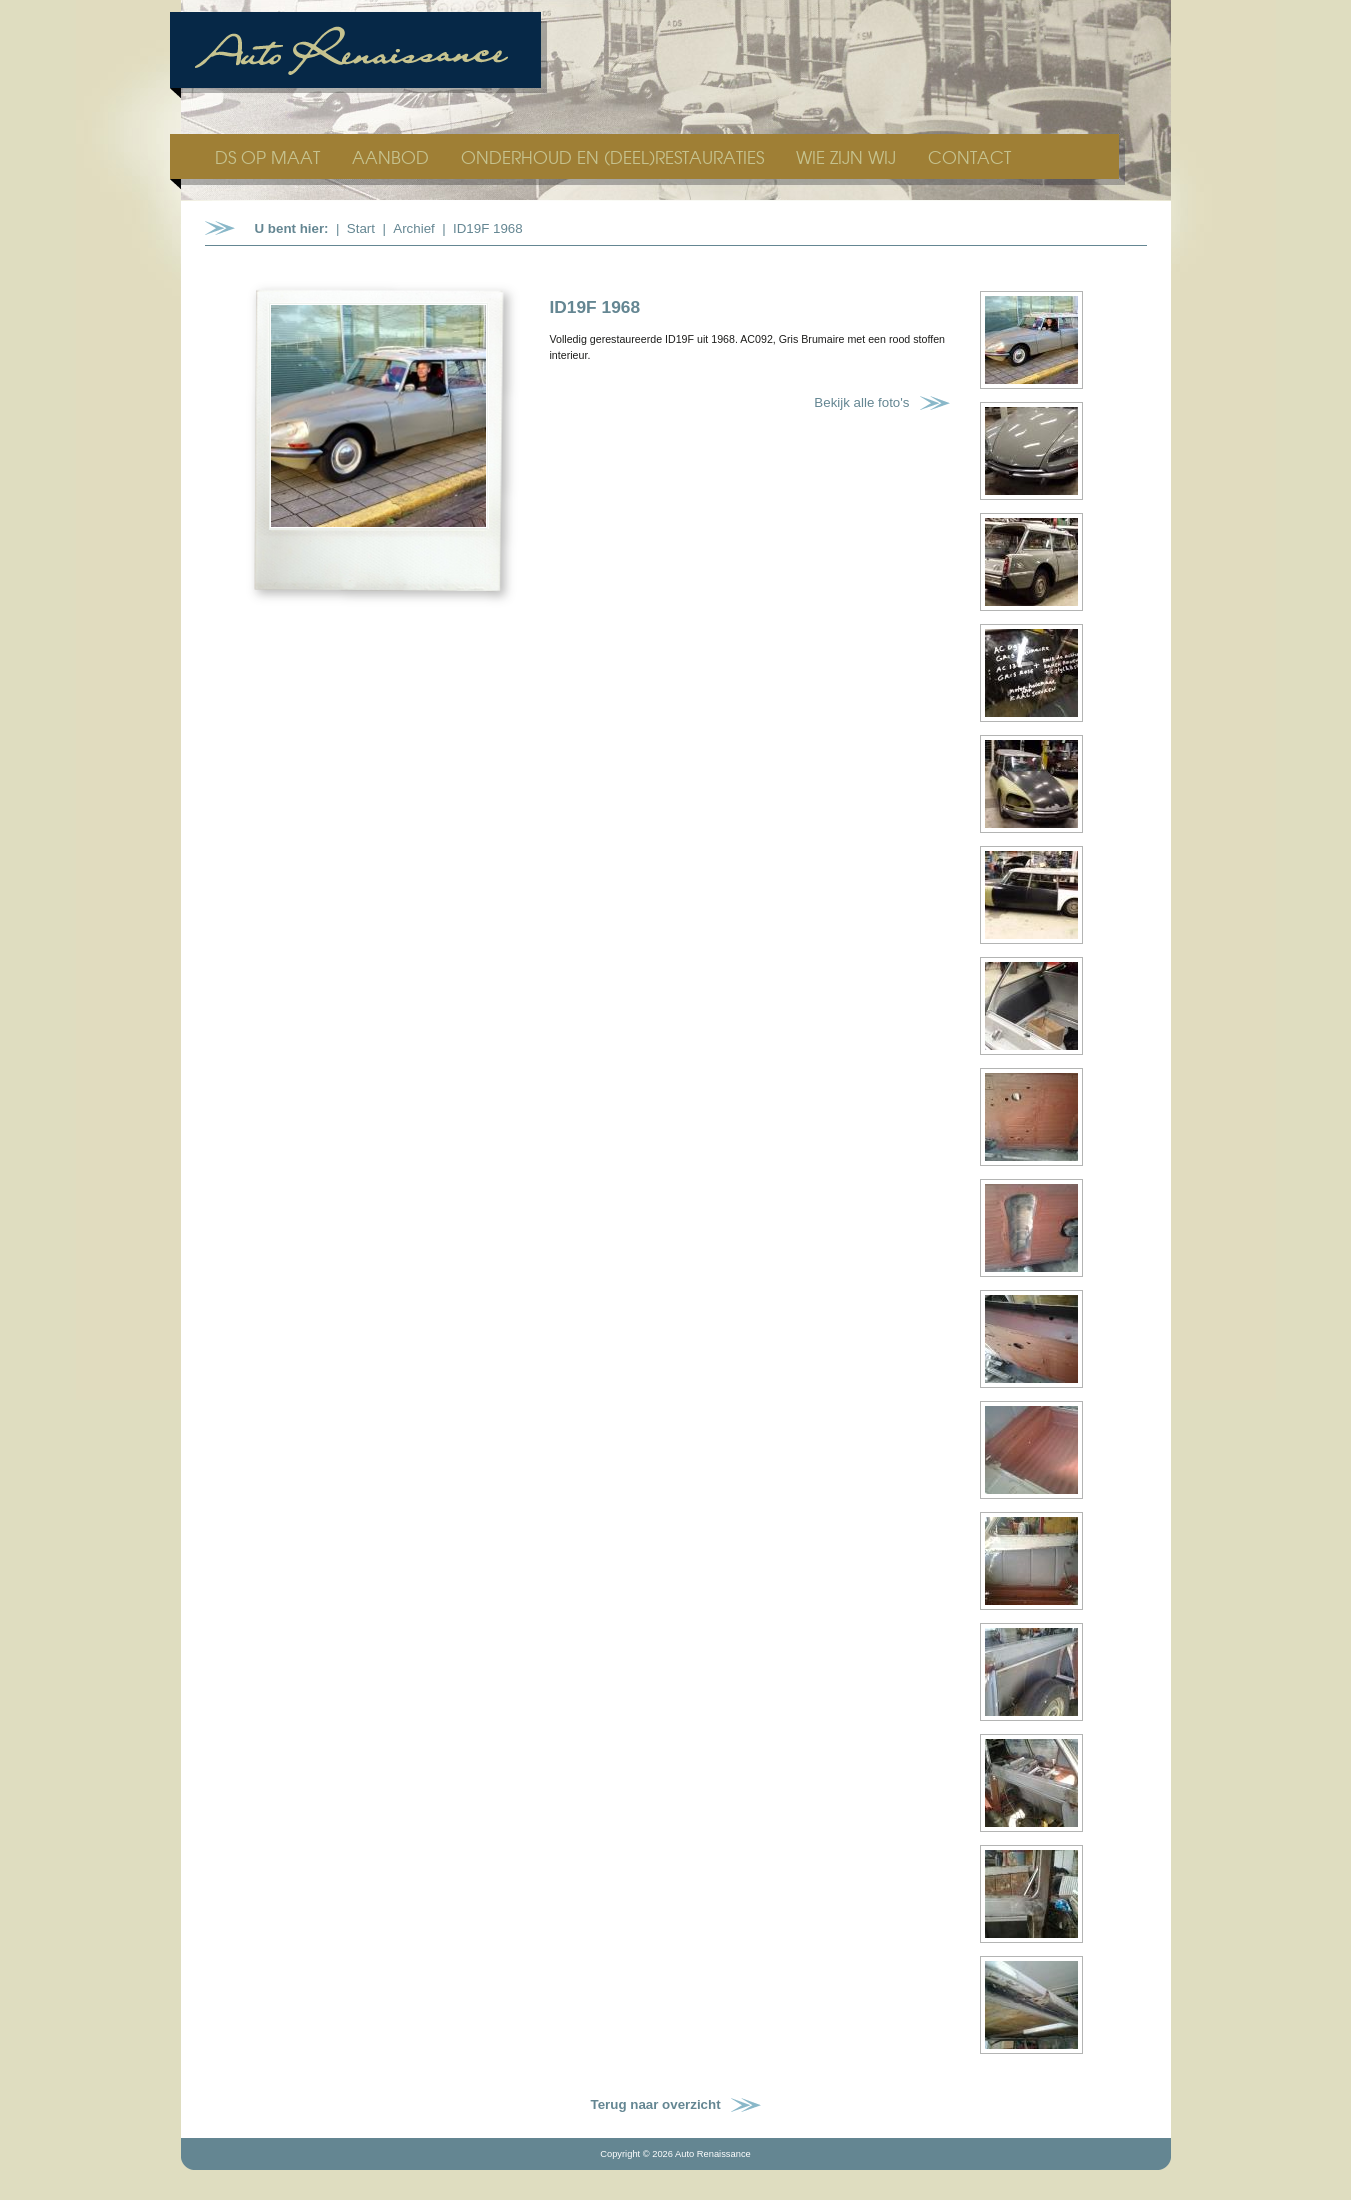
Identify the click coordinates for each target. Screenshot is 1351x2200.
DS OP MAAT (270, 156)
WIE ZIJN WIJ (848, 156)
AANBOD (393, 156)
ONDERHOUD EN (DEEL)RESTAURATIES (615, 156)
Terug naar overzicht (656, 2104)
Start (361, 228)
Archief (413, 228)
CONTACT (969, 156)
